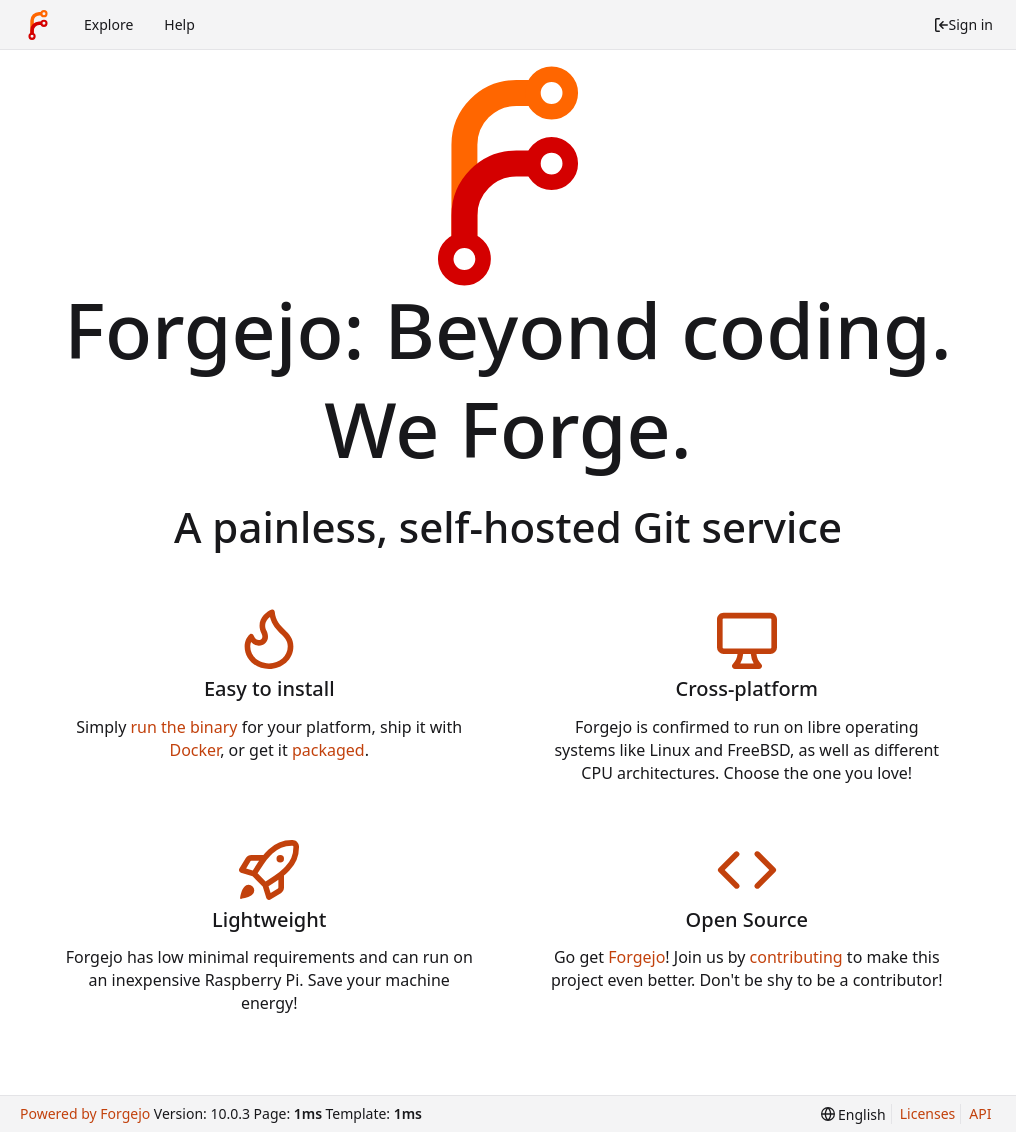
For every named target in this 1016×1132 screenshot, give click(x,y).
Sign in (963, 24)
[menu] (853, 1114)
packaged (328, 750)
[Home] (38, 25)
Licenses (928, 1113)
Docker (195, 750)
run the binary (184, 727)
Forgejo (636, 957)
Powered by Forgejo (85, 1113)
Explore (108, 24)
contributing (796, 957)
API (980, 1113)
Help (179, 24)
